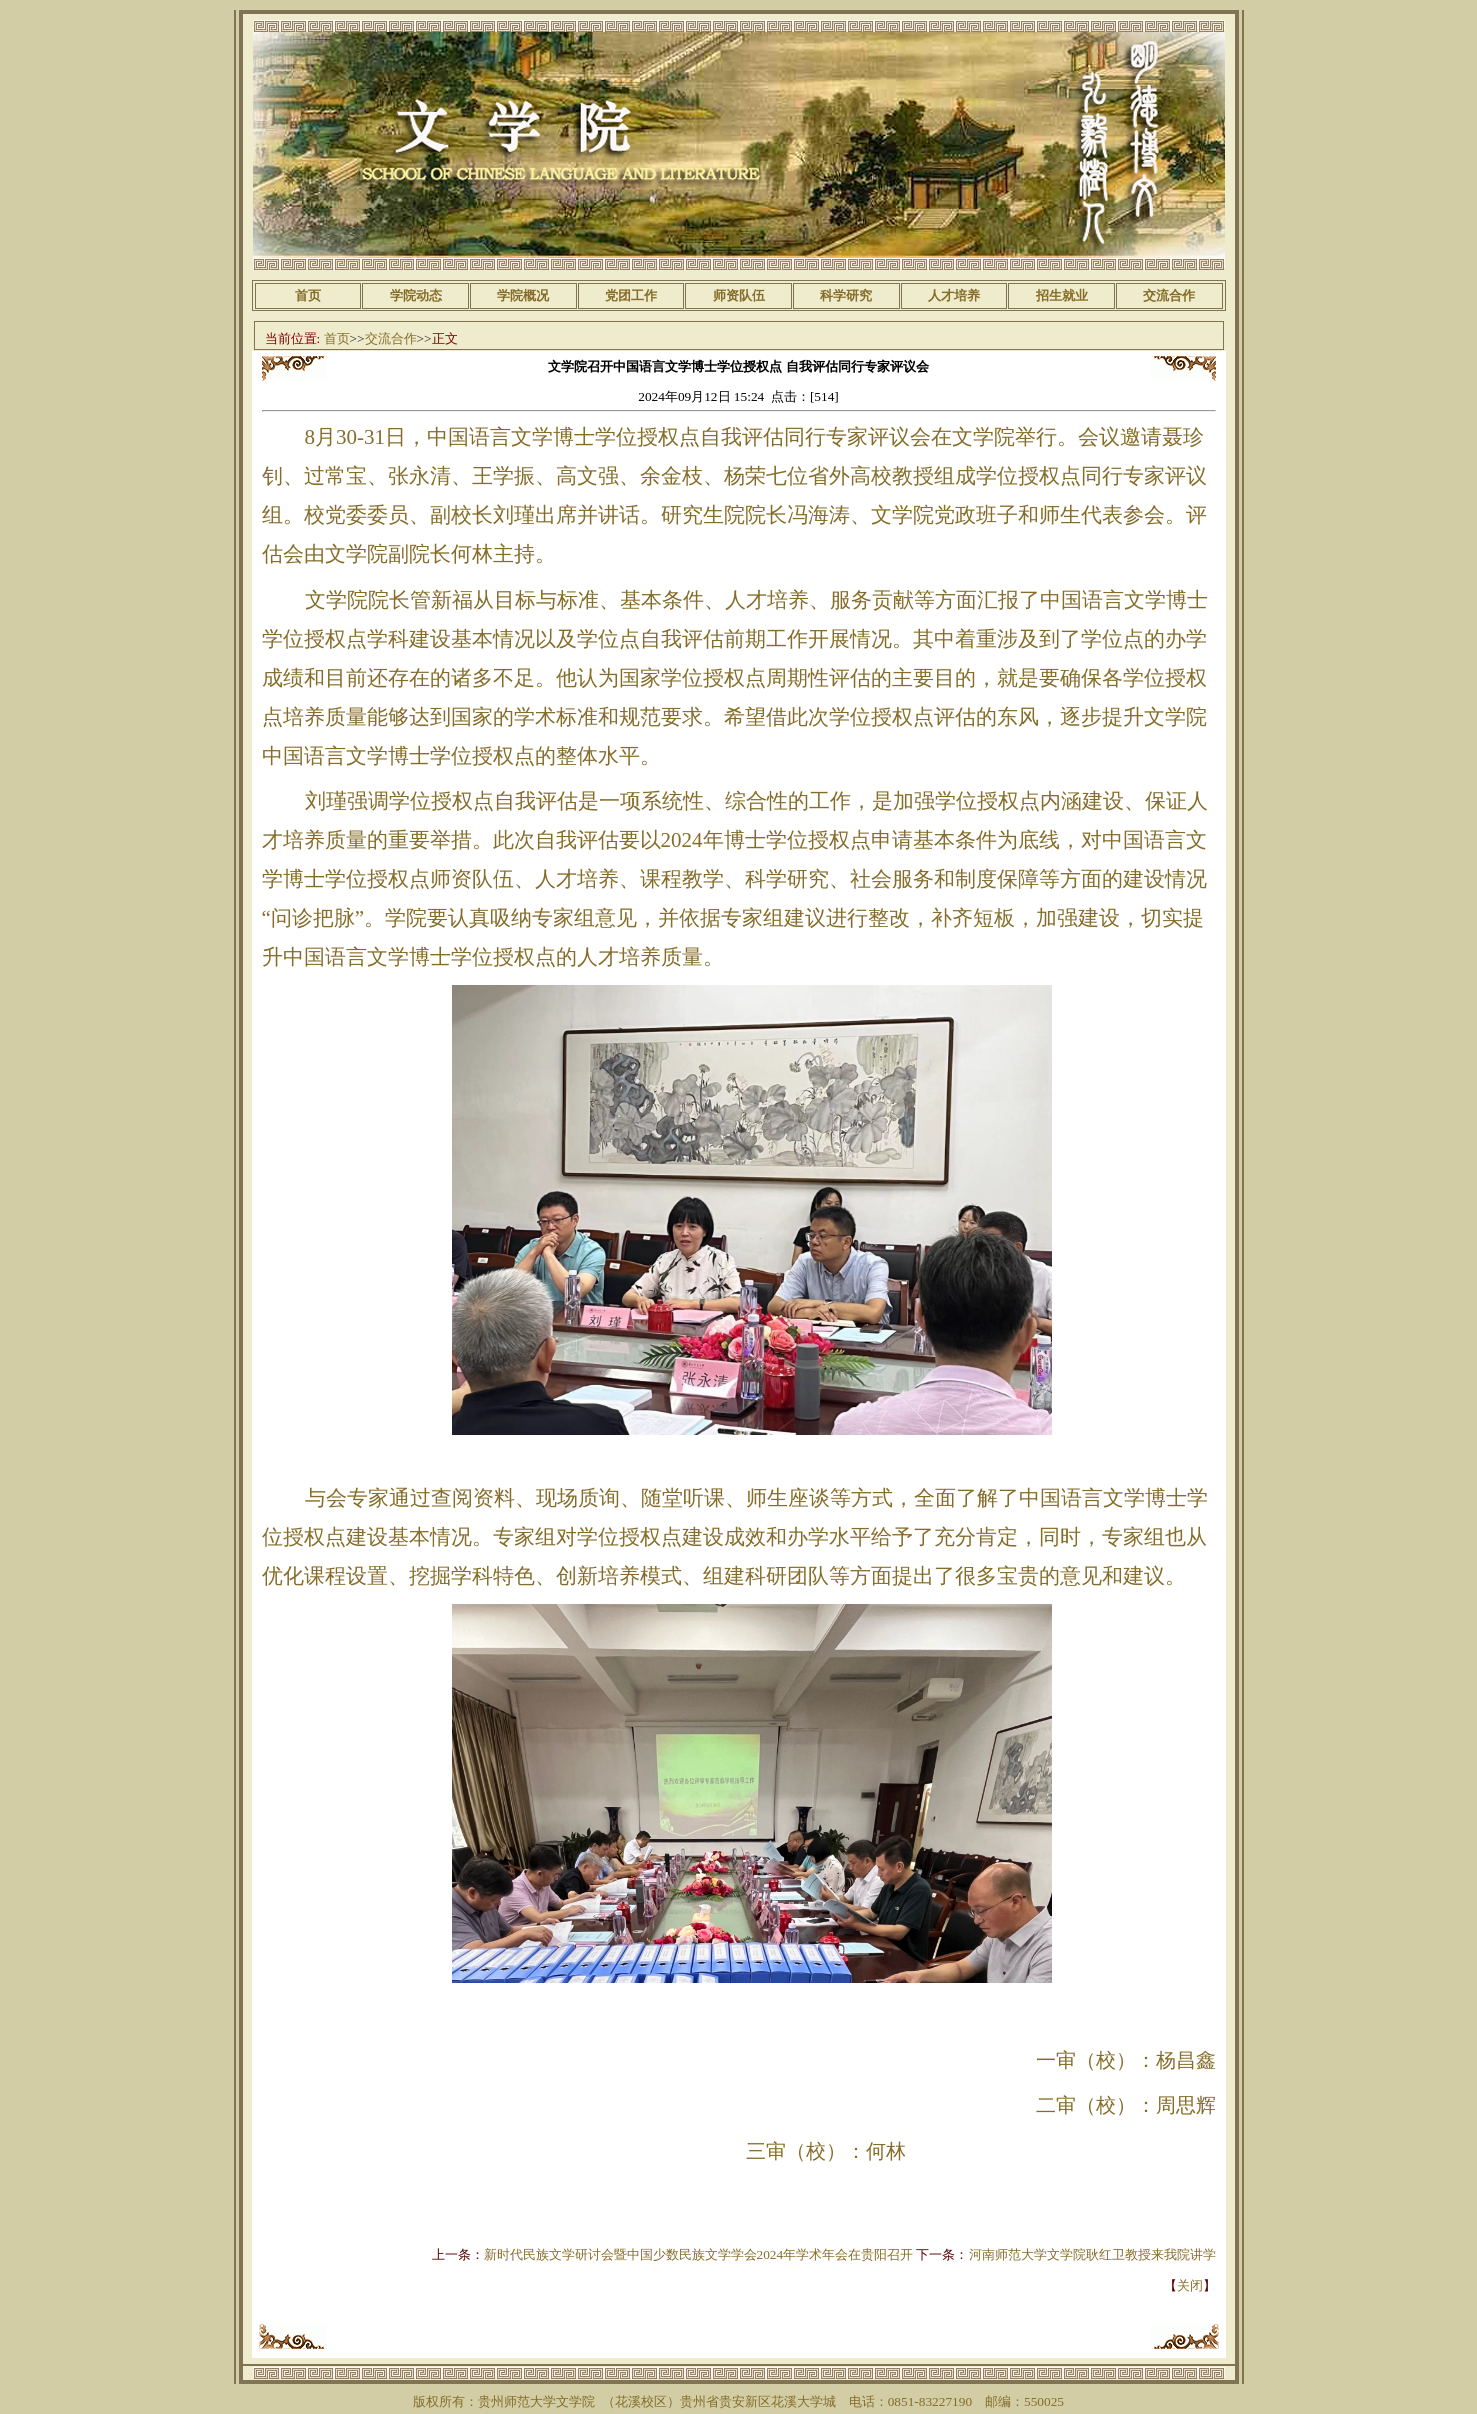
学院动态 (416, 295)
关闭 (1190, 2285)
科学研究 (846, 295)
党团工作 (631, 295)
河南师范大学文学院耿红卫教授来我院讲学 (1092, 2254)
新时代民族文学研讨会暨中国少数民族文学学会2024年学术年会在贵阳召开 (699, 2254)
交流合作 (1169, 295)
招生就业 (1062, 295)
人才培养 (954, 295)
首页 (308, 295)
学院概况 (523, 295)
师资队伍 (739, 295)
